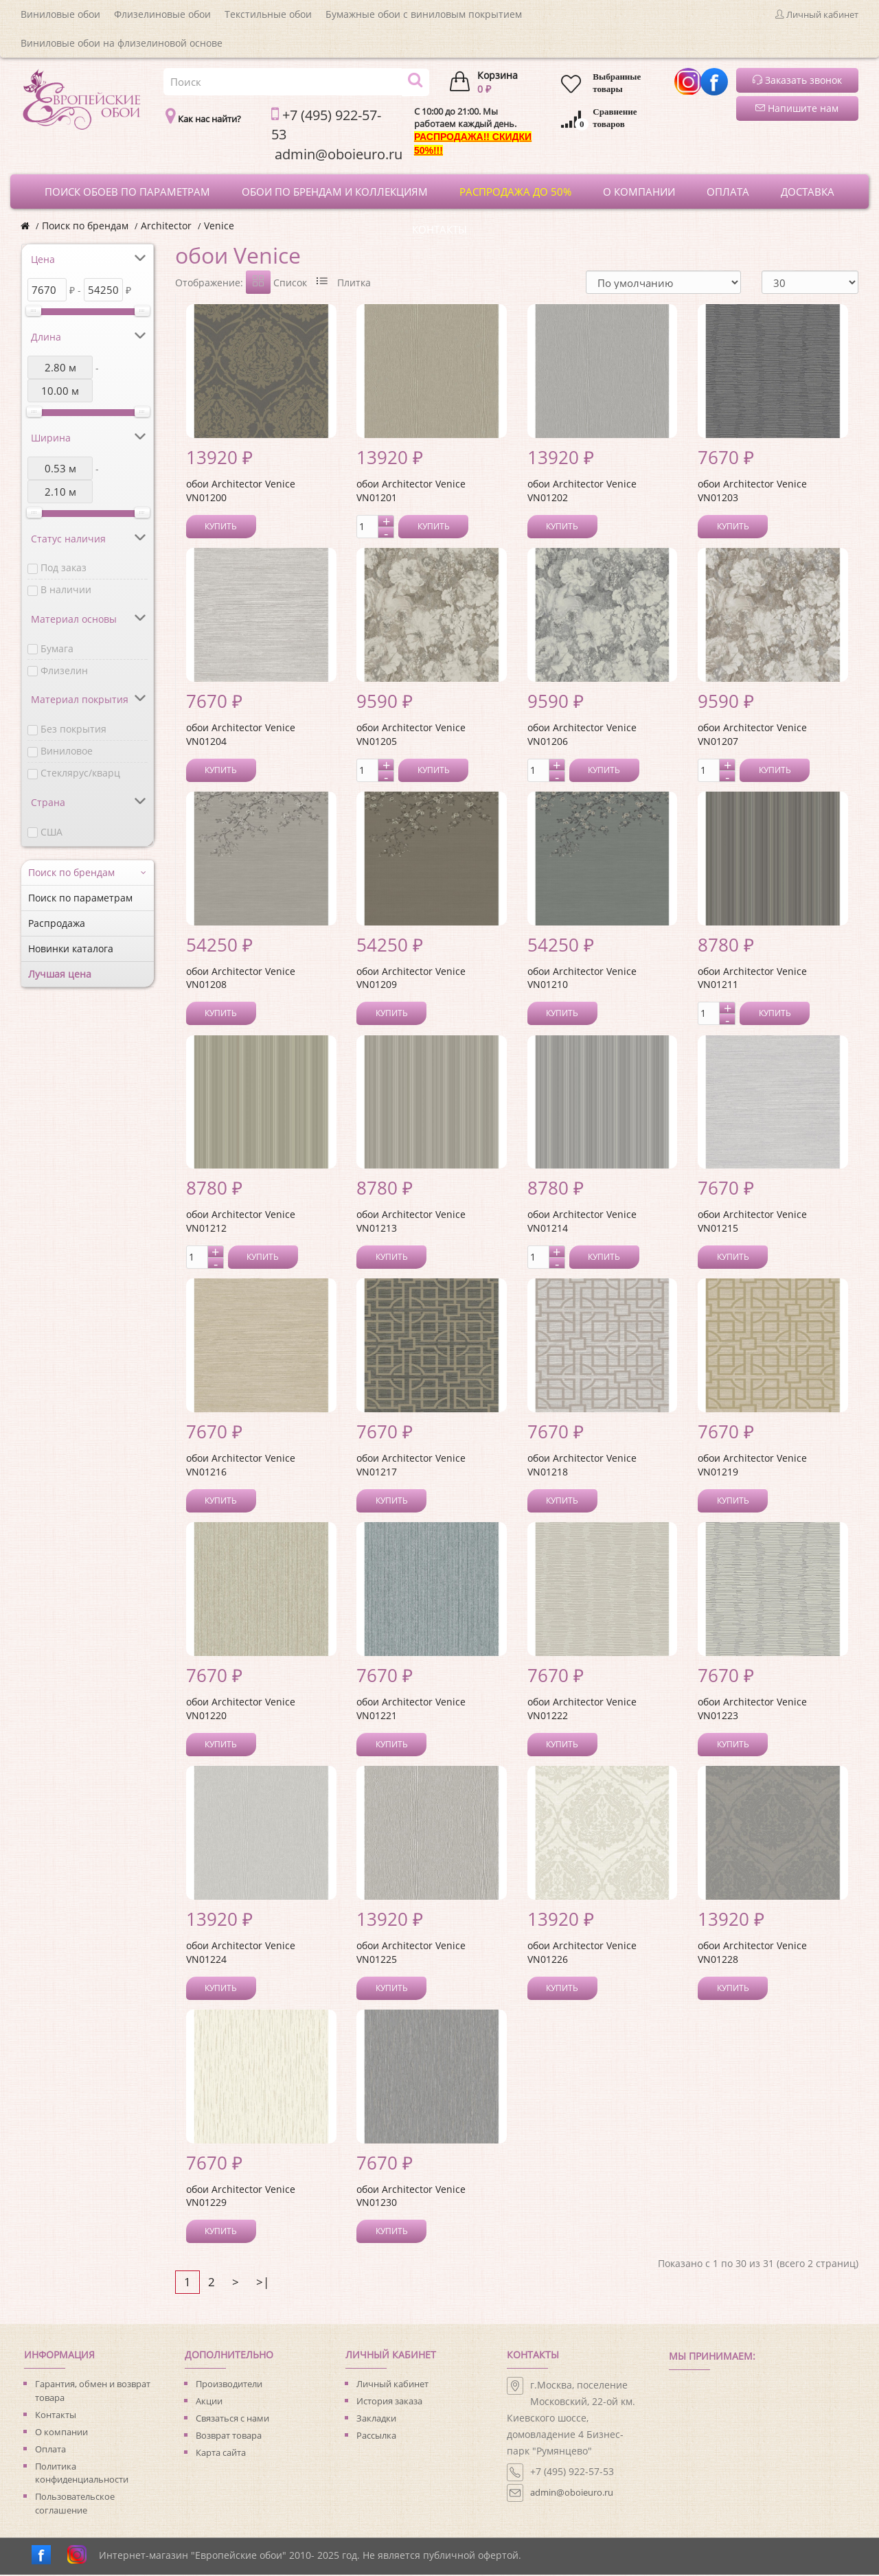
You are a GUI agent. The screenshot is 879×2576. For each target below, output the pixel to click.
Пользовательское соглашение (75, 2505)
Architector (166, 225)
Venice (219, 225)
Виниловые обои (60, 14)
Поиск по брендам (85, 225)
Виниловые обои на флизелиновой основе (121, 42)
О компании (61, 2433)
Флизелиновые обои (162, 14)
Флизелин (64, 670)
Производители (229, 2385)
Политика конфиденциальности (81, 2474)
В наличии (66, 589)
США (51, 831)
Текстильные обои (268, 14)
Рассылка (376, 2436)
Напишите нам (796, 108)
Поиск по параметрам (80, 897)
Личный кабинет (392, 2385)
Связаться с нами (232, 2419)
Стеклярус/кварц (80, 772)
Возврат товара (229, 2436)
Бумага (57, 648)
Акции (209, 2402)
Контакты (55, 2416)
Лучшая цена (59, 973)
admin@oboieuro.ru (571, 2493)
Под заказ (64, 567)
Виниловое (67, 750)
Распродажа (56, 923)
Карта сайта (221, 2454)
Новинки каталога (70, 948)
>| (262, 2283)
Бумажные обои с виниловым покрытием (424, 14)
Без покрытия (73, 728)
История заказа (389, 2402)
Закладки (376, 2419)
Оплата (50, 2450)
